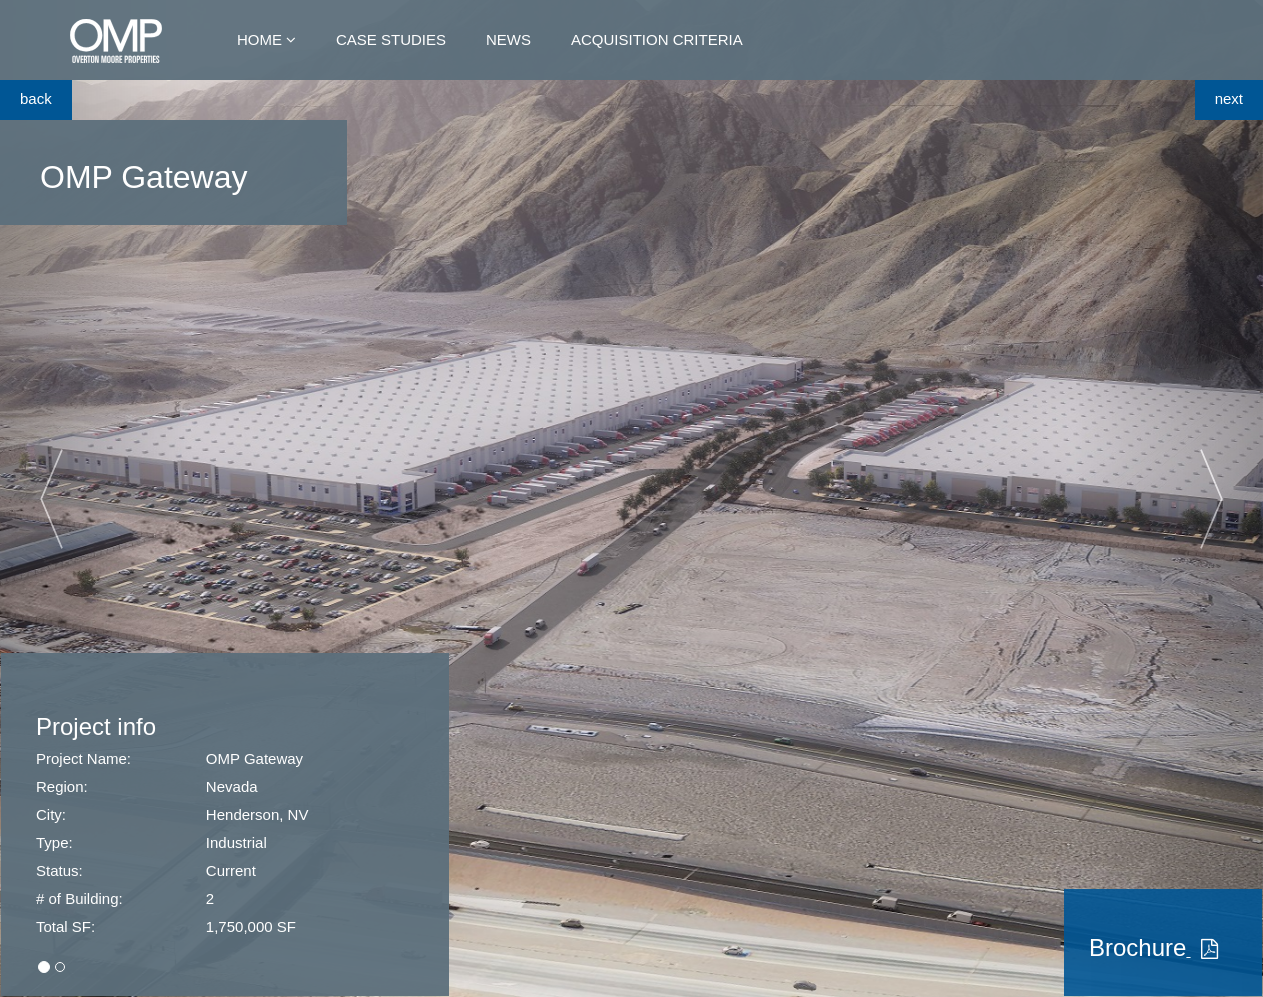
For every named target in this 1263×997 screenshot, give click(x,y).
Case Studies (391, 39)
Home (259, 39)
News (508, 39)
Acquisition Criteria (657, 39)
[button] (94, 498)
